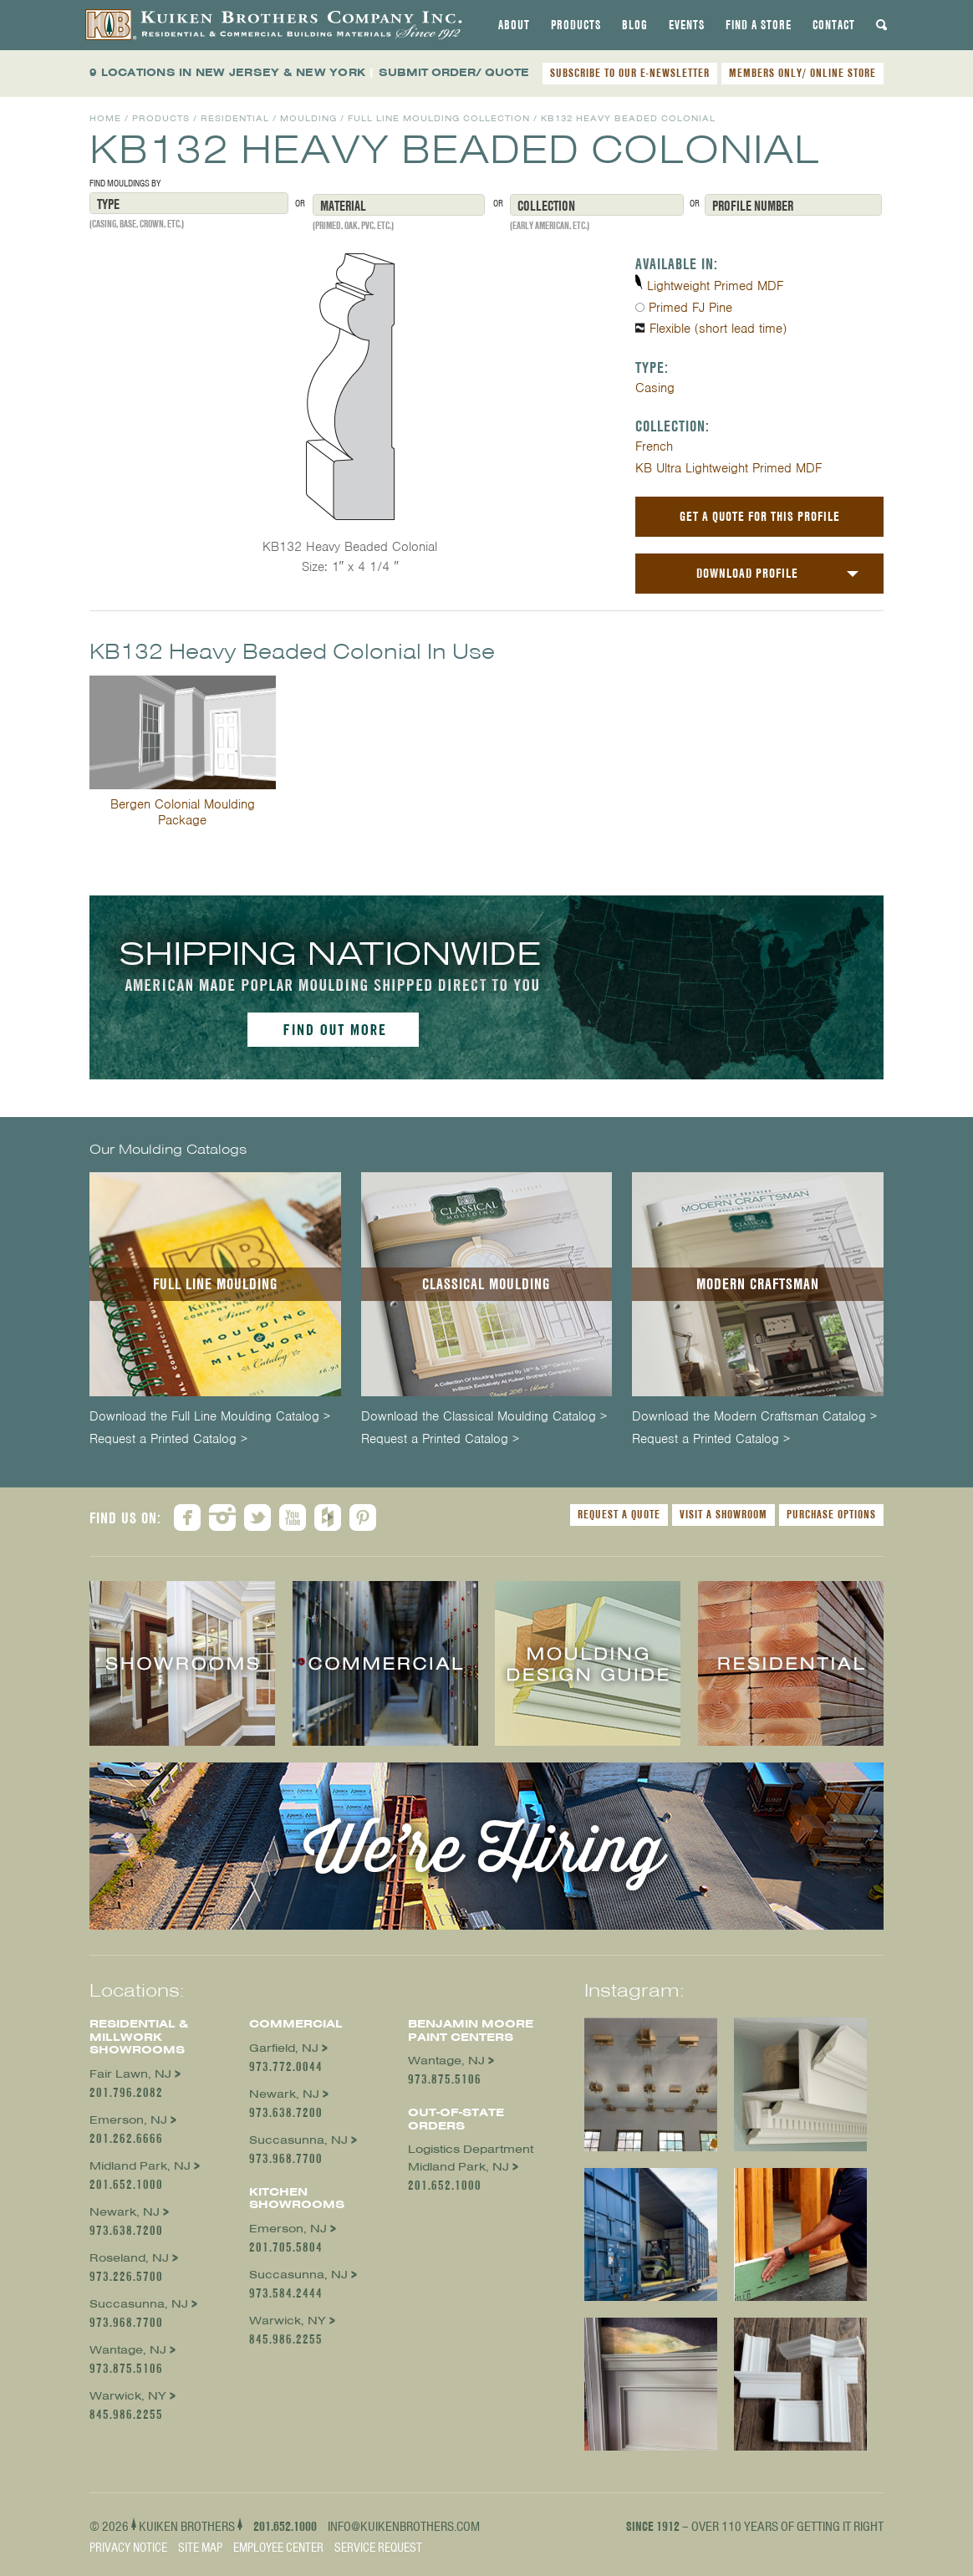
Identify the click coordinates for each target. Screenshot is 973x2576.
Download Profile (747, 573)
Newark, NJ (124, 2212)
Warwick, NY (127, 2396)
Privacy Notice (128, 2547)
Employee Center (278, 2547)
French (654, 446)
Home (105, 118)
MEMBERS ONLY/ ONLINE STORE (802, 72)
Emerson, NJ (128, 2120)
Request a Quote (619, 1514)
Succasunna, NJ (138, 2304)
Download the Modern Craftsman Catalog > (754, 1417)
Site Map (200, 2547)
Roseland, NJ (129, 2258)
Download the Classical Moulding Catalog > (484, 1417)
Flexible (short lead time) (718, 328)
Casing (655, 388)
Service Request (378, 2547)
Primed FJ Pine (690, 307)
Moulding (308, 118)
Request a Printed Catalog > (168, 1439)
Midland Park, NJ (140, 2166)
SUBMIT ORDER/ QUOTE (454, 72)
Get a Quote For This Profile (760, 516)
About (514, 25)
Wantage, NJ (127, 2350)
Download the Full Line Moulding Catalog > (209, 1417)
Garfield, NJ (283, 2048)
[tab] (514, 25)
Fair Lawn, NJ (130, 2074)
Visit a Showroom (723, 1514)
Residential (235, 118)
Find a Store (759, 25)
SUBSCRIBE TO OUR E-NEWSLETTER (630, 72)
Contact (834, 25)
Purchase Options (831, 1514)
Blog (635, 25)
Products (576, 25)
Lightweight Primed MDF (715, 286)
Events (687, 25)
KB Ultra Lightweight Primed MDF (728, 468)
